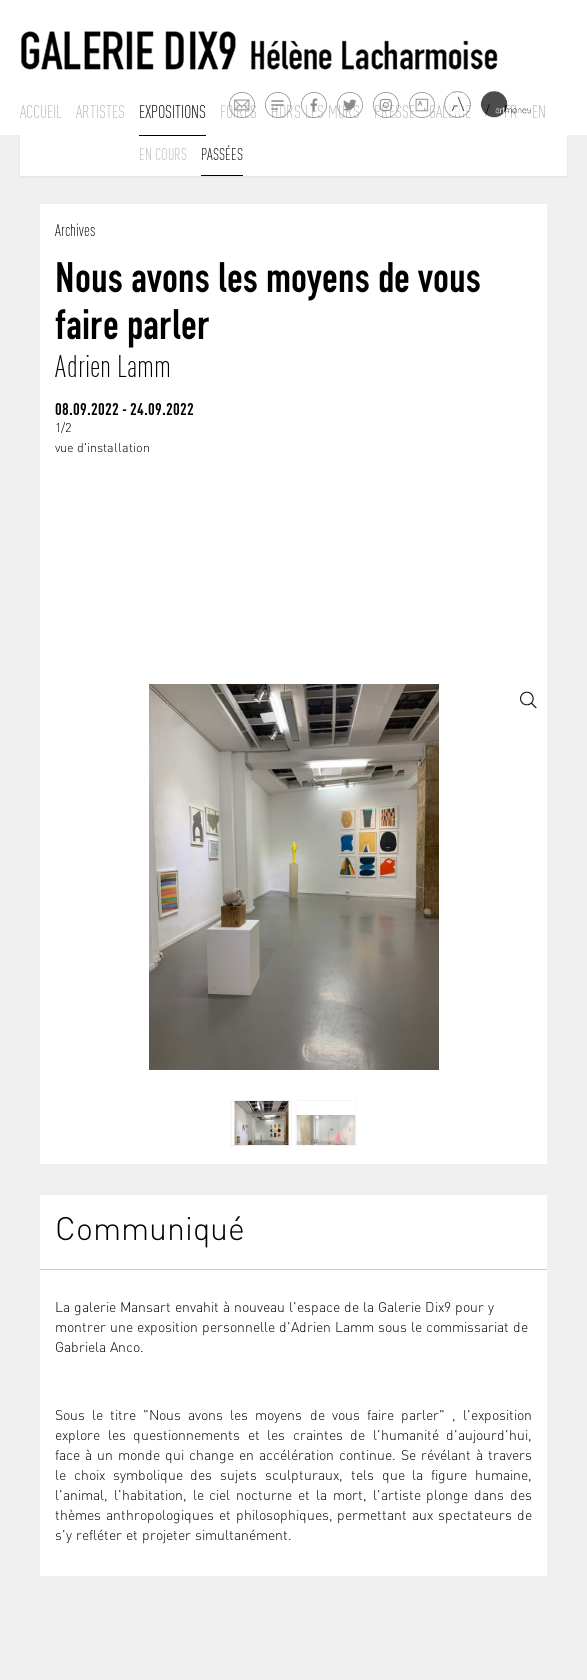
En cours (163, 154)
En (539, 112)
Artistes (100, 112)
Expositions (172, 112)
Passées (222, 154)
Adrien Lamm (113, 366)
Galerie (450, 112)
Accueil (41, 112)
